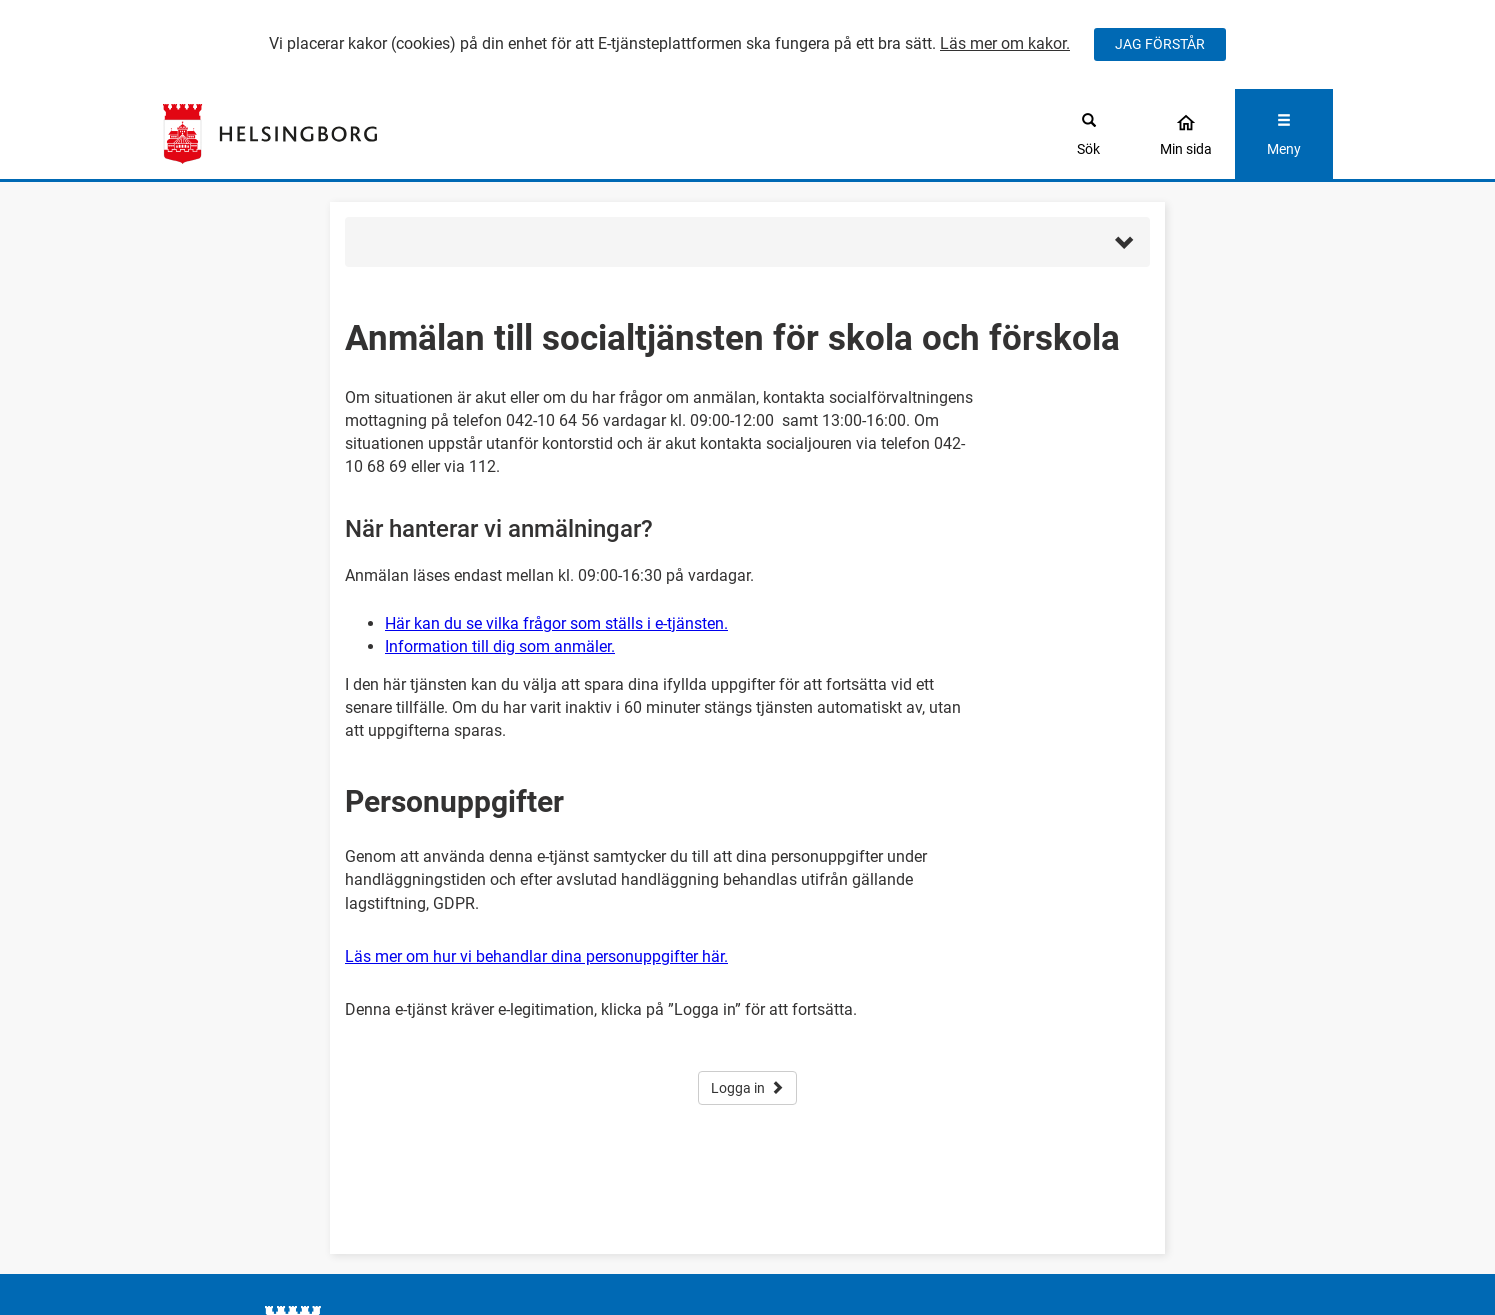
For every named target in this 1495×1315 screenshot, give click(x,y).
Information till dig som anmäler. (500, 646)
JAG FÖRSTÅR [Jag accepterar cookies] (1160, 44)
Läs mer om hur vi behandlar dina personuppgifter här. (536, 956)
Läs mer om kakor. (1005, 43)
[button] (747, 242)
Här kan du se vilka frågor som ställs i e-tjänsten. (556, 623)
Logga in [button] (747, 1088)
